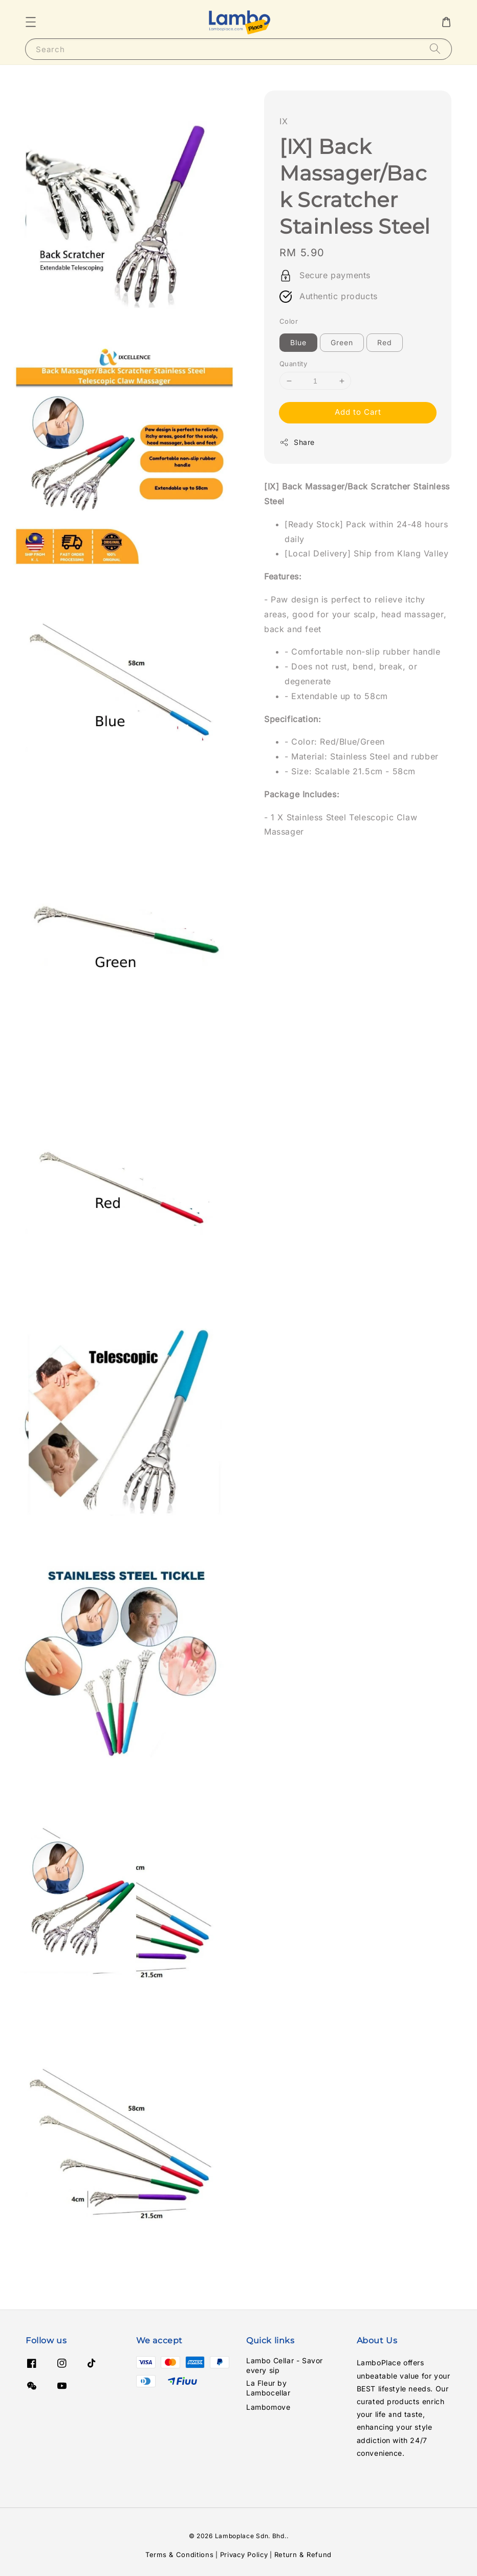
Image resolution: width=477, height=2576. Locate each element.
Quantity (293, 364)
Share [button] (297, 442)
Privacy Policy (244, 2554)
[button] (30, 22)
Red (384, 342)
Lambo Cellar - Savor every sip (284, 2365)
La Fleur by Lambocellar (268, 2387)
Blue (298, 342)
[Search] (435, 49)
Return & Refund (303, 2554)
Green (342, 342)
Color (288, 321)
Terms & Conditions (179, 2554)
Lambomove (268, 2407)
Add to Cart (358, 412)
